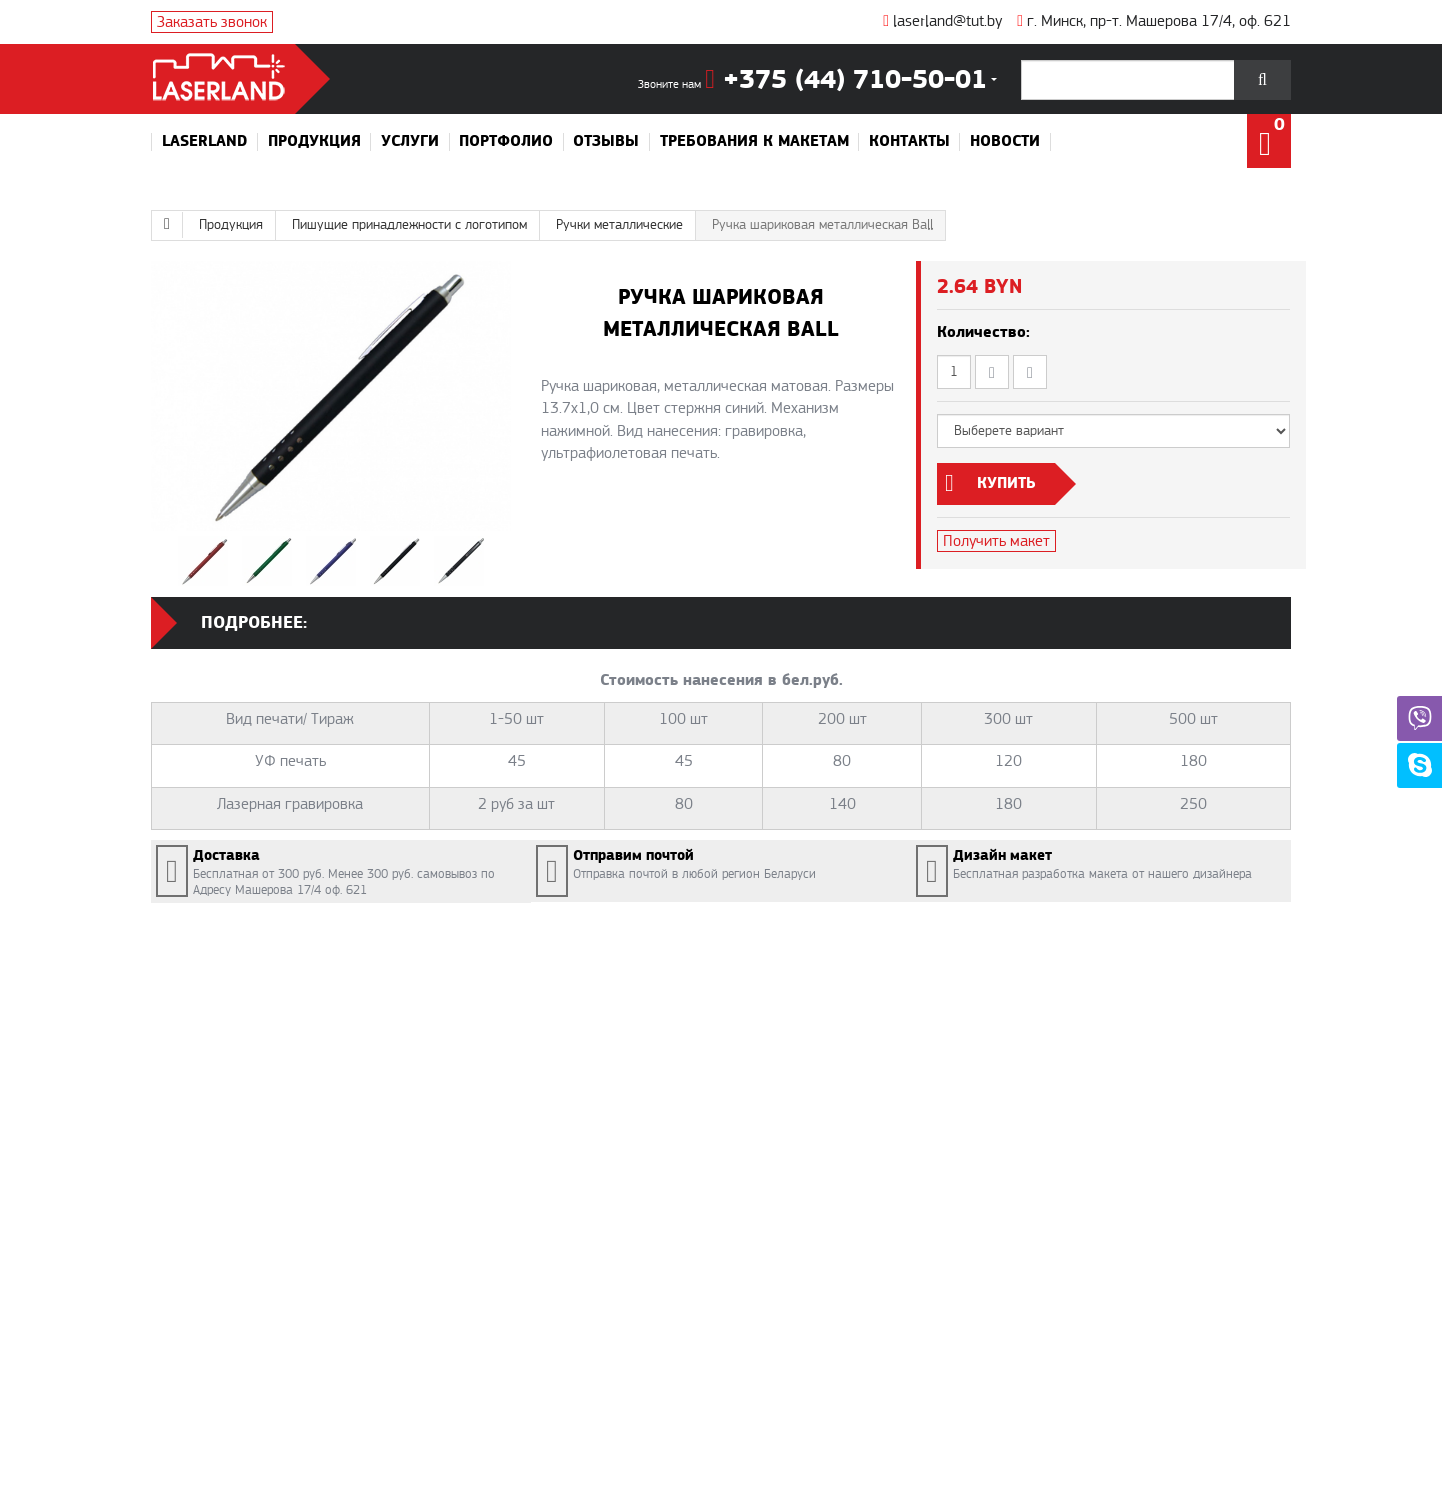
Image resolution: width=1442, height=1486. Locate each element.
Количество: (983, 332)
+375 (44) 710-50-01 (846, 80)
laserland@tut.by (942, 21)
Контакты (909, 142)
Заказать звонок (212, 22)
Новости (1005, 142)
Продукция (314, 142)
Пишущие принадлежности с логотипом (409, 225)
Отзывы (606, 142)
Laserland (205, 142)
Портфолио (506, 142)
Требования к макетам (754, 142)
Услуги (410, 142)
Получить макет (996, 541)
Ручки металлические (619, 225)
